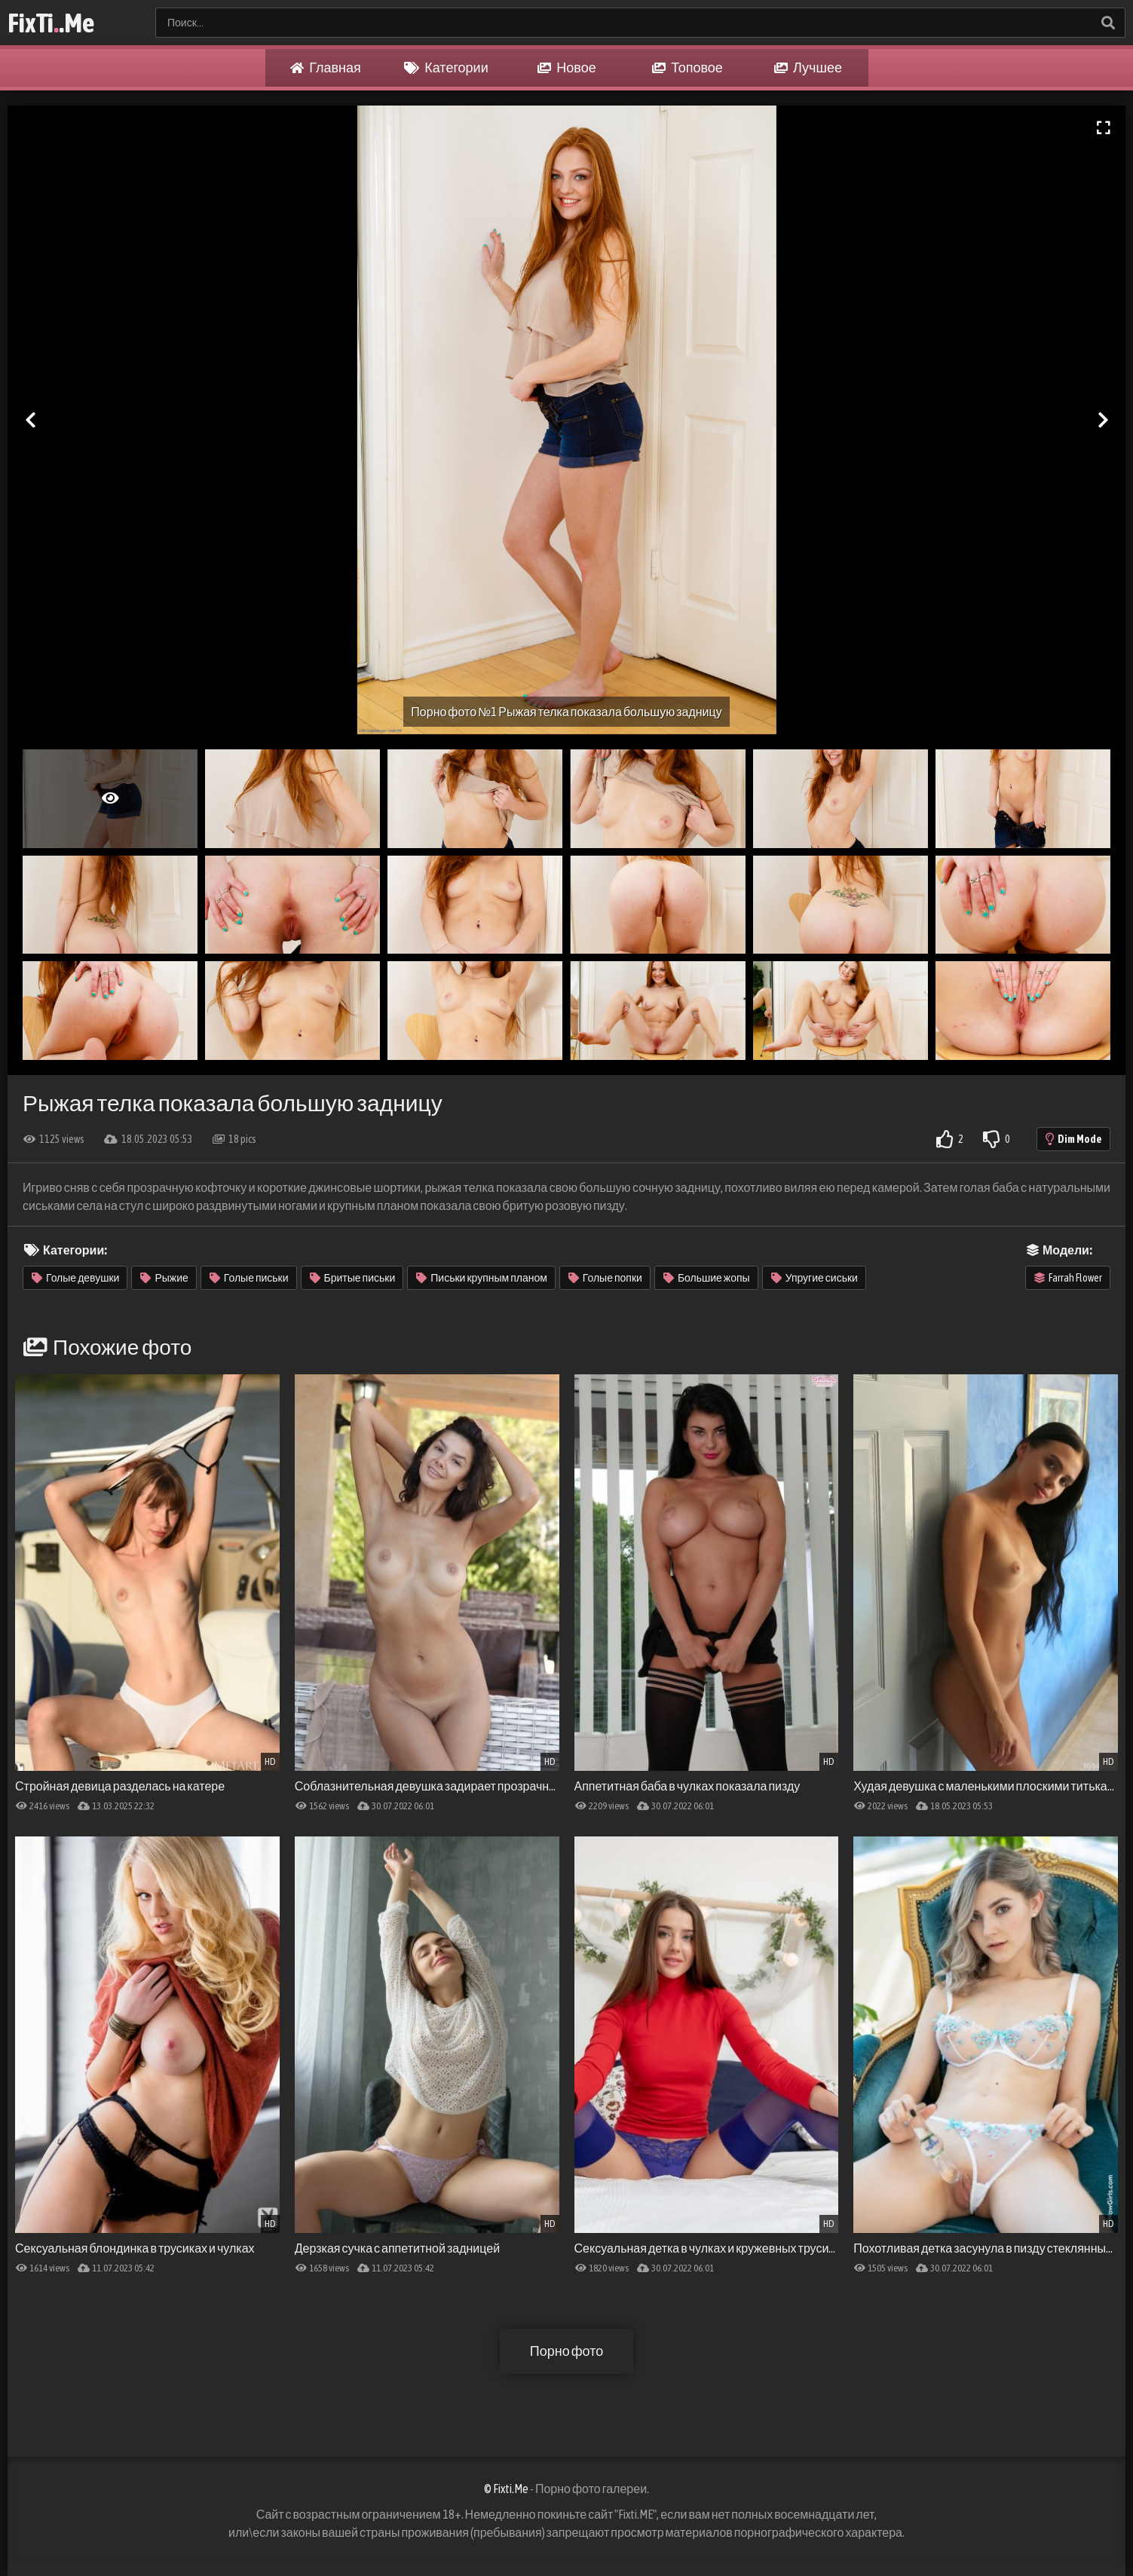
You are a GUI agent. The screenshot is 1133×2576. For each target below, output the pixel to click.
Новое (566, 68)
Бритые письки (353, 1278)
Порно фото (566, 2351)
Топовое (687, 68)
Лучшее (808, 68)
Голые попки (605, 1278)
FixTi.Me (51, 23)
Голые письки (249, 1278)
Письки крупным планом (481, 1278)
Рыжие (164, 1278)
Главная (325, 68)
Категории (446, 68)
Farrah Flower (1068, 1278)
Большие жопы (706, 1278)
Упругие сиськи (814, 1278)
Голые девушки (75, 1278)
